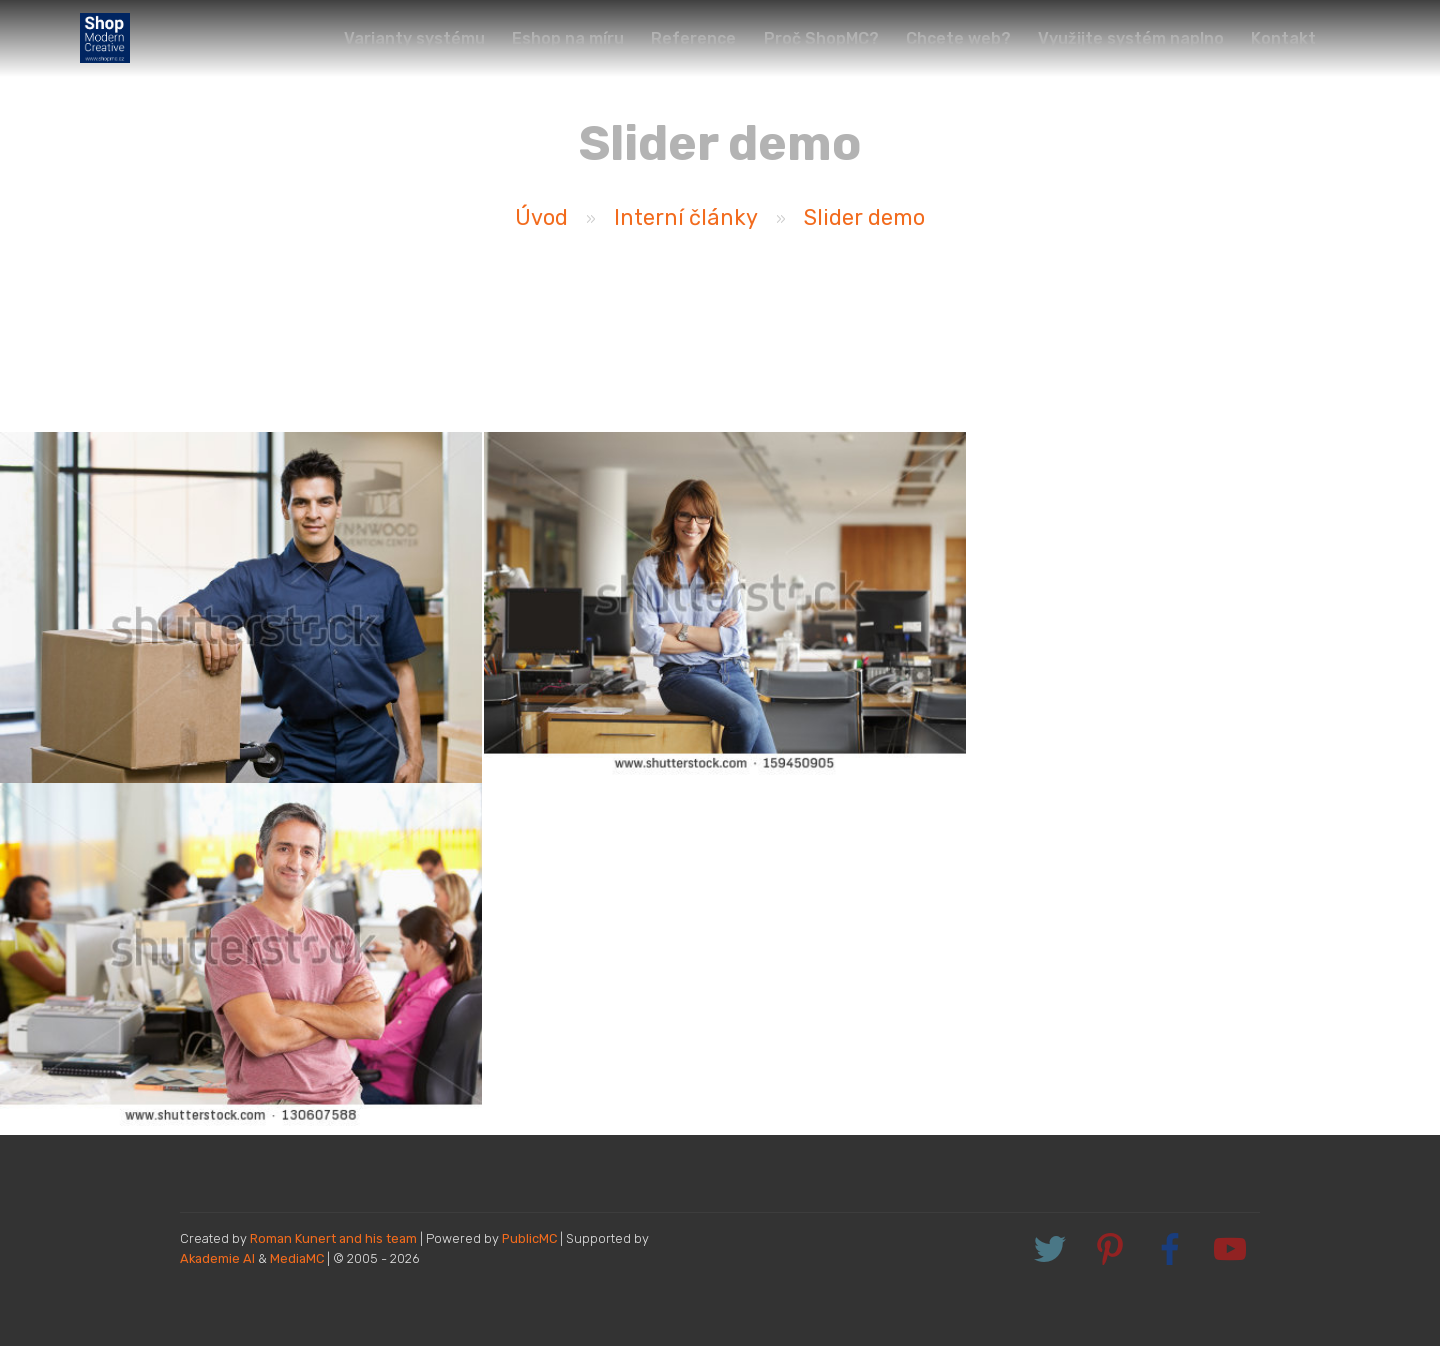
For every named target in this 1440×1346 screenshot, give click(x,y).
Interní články (686, 217)
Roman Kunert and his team (335, 1238)
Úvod (541, 217)
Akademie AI (217, 1258)
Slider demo (864, 217)
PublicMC (529, 1238)
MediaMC (297, 1258)
